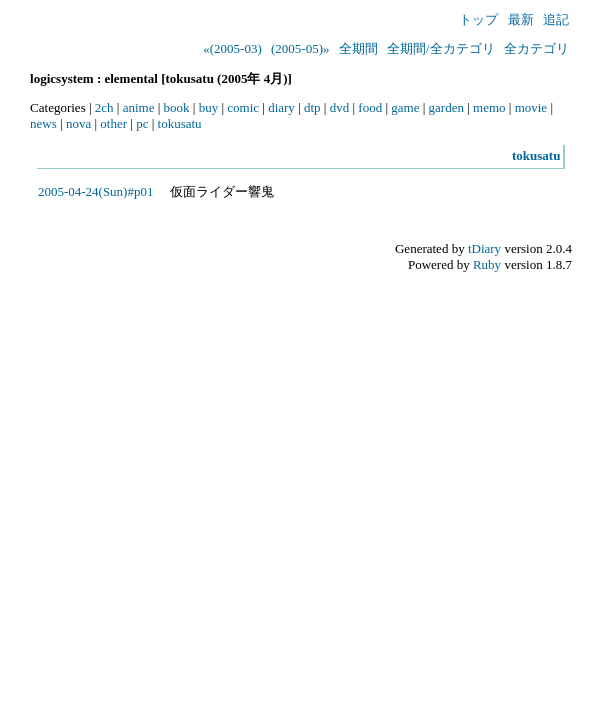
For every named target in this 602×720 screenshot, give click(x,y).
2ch (104, 107)
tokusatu (180, 123)
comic (243, 107)
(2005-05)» (300, 48)
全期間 (358, 48)
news (43, 123)
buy (209, 107)
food (370, 107)
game (405, 107)
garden (446, 107)
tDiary (484, 248)
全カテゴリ (536, 48)
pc (142, 123)
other (113, 123)
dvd (340, 107)
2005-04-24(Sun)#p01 (96, 191)
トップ (478, 19)
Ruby (487, 264)
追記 (556, 19)
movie (531, 107)
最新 (521, 19)
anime (139, 107)
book (177, 107)
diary (281, 107)
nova (78, 123)
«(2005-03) (232, 48)
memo (489, 107)
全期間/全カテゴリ (441, 48)
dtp (312, 107)
